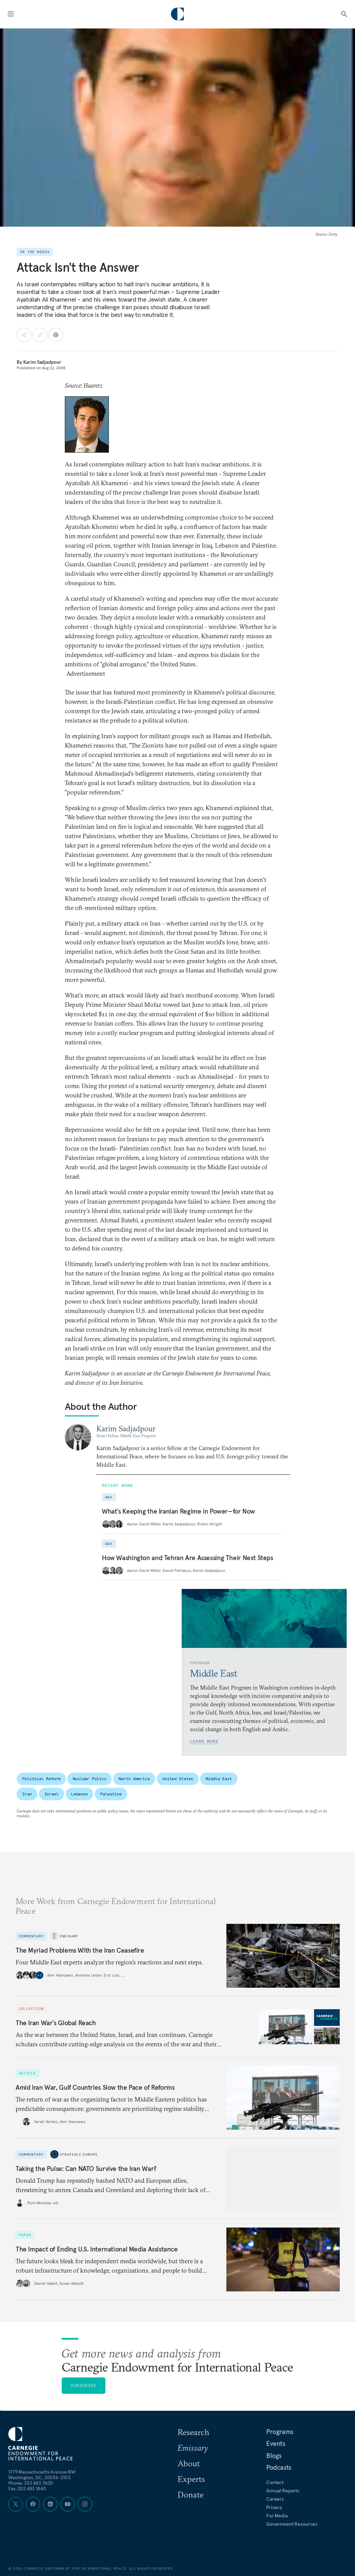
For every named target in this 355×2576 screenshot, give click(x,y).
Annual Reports (282, 2490)
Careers (275, 2499)
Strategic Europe (79, 2154)
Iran (27, 1793)
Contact (275, 2482)
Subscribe (83, 2385)
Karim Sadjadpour (42, 362)
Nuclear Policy (89, 1778)
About (189, 2463)
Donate (191, 2494)
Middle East (219, 1778)
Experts (191, 2479)
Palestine (111, 1793)
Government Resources (291, 2524)
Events (275, 2443)
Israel (51, 1793)
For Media (277, 2515)
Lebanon (79, 1793)
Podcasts (278, 2467)
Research (193, 2432)
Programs (279, 2431)
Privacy (274, 2507)
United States (177, 1778)
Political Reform (41, 1778)
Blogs (274, 2455)
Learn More (204, 1741)
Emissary (69, 1936)
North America (134, 1778)
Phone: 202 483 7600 (30, 2483)
